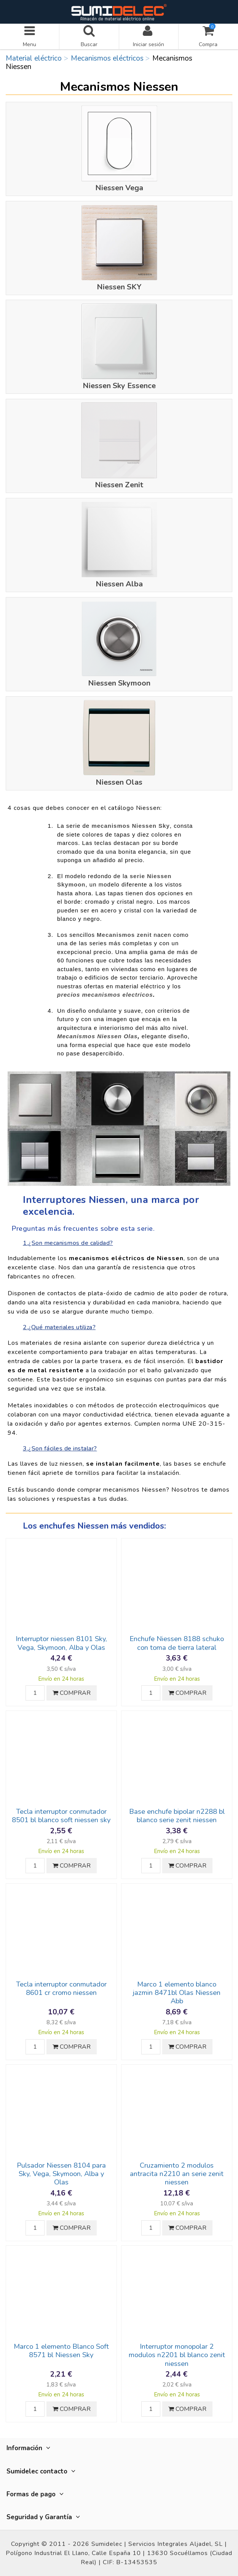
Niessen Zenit (119, 485)
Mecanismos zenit (124, 934)
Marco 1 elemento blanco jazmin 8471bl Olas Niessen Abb (176, 1992)
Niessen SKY (119, 287)
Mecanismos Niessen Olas (97, 1036)
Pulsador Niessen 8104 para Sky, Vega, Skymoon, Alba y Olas (61, 2173)
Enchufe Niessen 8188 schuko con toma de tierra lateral (176, 1643)
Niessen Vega (119, 188)
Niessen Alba (119, 584)
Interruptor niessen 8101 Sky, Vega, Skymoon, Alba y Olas (61, 1643)
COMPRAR (72, 1693)
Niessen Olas (119, 782)
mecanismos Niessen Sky (130, 825)
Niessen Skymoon (119, 683)
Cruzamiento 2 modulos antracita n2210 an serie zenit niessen (177, 2173)
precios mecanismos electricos (105, 994)
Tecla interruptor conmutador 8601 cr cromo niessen (61, 1988)
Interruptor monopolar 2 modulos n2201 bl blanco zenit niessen (177, 2355)
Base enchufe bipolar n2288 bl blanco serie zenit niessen (177, 1816)
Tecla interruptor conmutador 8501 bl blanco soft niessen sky (61, 1816)
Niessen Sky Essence (119, 386)
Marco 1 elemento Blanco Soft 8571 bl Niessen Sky (61, 2351)
